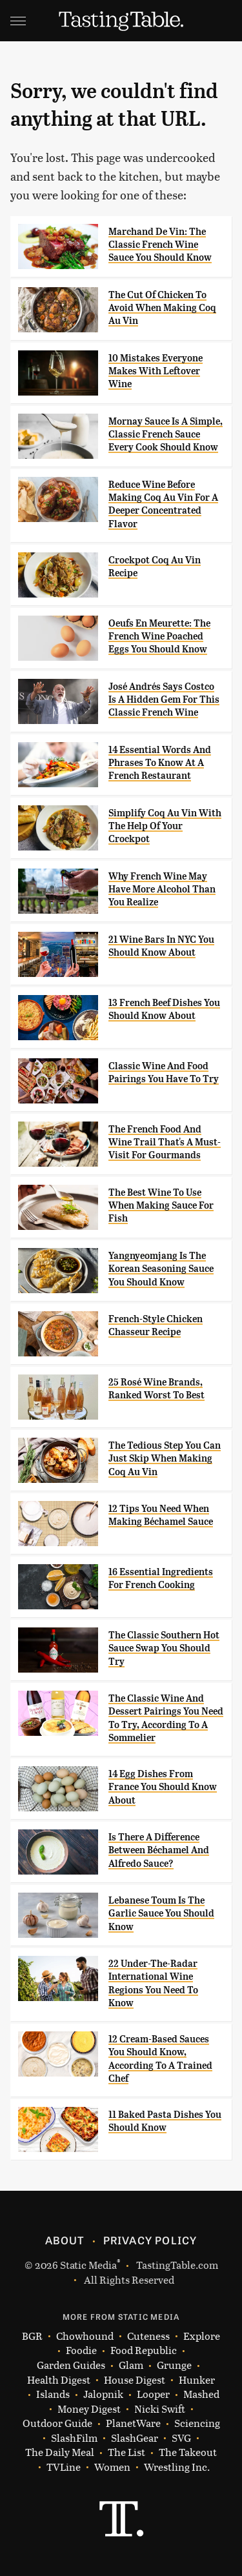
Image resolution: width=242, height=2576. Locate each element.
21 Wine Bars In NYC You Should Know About (161, 946)
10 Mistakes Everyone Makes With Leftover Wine (155, 371)
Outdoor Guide (57, 2423)
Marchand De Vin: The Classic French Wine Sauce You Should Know (160, 245)
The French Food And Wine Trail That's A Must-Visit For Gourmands (164, 1142)
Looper (153, 2394)
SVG (181, 2438)
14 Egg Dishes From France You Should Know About (162, 1787)
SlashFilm (74, 2438)
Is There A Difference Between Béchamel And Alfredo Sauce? (158, 1850)
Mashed (201, 2394)
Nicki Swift (159, 2409)
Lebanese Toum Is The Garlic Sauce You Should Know (161, 1914)
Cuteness (148, 2336)
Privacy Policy (150, 2240)
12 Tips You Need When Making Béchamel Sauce (160, 1515)
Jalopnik (103, 2394)
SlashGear (134, 2438)
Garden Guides (71, 2365)
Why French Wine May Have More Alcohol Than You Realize (162, 889)
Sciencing (197, 2423)
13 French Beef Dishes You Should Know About (164, 1009)
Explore (201, 2336)
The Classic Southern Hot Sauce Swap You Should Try (163, 1648)
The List (126, 2452)
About (65, 2240)
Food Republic (143, 2350)
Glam (131, 2365)
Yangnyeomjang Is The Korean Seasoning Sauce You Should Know (161, 1269)
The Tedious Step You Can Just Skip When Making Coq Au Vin (164, 1459)
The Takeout (188, 2452)
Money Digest (89, 2409)
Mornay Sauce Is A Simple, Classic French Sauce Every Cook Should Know (165, 435)
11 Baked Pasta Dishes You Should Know (164, 2121)
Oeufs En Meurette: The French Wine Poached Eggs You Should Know (159, 637)
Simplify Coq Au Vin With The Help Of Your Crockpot (164, 826)
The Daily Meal (59, 2452)
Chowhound (85, 2336)
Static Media (88, 2264)
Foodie (81, 2350)
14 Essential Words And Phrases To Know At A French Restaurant (159, 763)
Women (112, 2467)
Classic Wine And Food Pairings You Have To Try (163, 1072)
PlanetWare (133, 2423)
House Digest (134, 2380)
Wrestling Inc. (177, 2467)
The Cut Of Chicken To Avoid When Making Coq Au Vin (162, 308)
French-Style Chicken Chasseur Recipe (155, 1325)
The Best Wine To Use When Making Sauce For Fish (161, 1206)
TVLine (63, 2467)
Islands (53, 2394)
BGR (32, 2336)
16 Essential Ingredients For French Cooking (160, 1578)
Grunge (174, 2365)
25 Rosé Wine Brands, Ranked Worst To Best (156, 1388)
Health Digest (58, 2380)
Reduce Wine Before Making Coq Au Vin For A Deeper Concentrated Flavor (163, 504)
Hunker (197, 2380)
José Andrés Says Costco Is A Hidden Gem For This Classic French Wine (163, 700)
